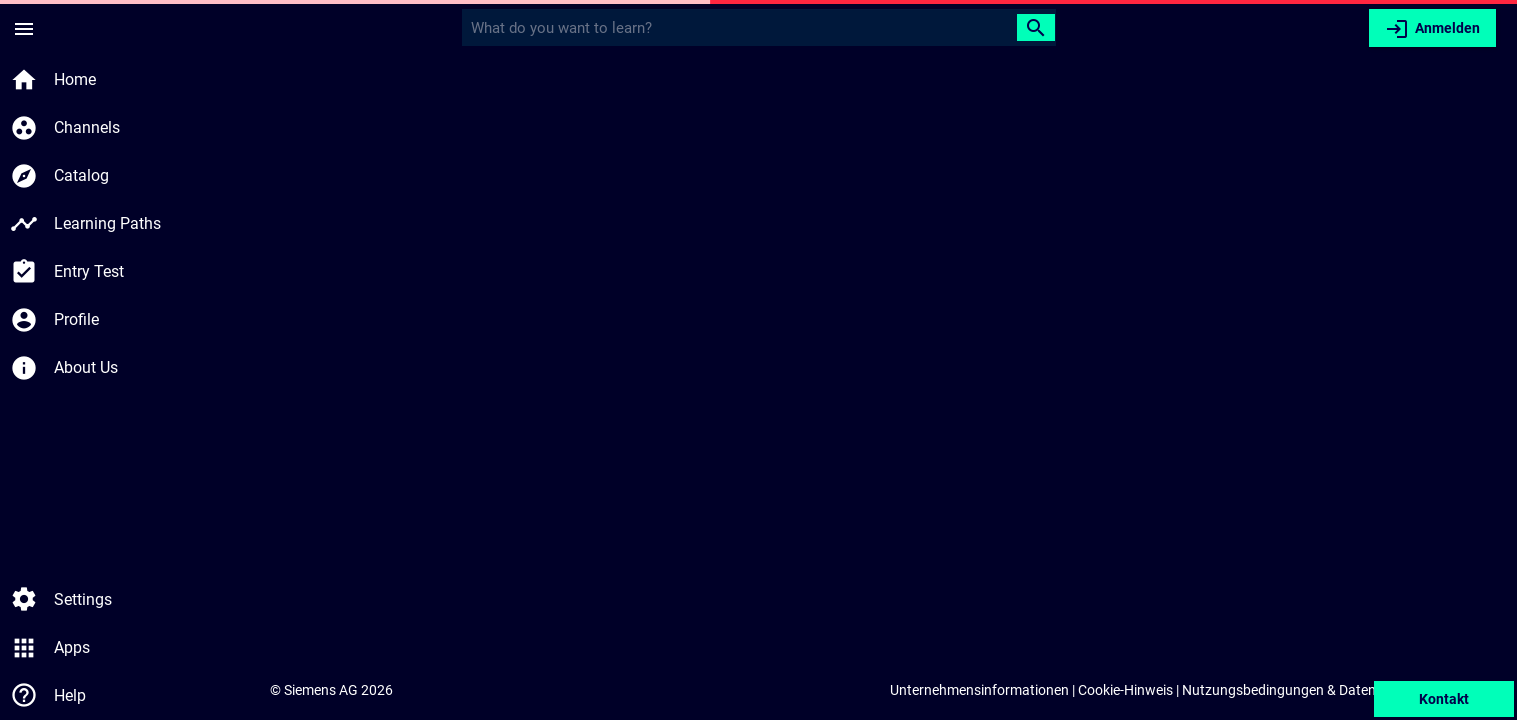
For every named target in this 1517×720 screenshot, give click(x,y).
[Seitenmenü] (24, 28)
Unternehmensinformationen (979, 690)
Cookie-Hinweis (1125, 690)
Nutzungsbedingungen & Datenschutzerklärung (1329, 690)
